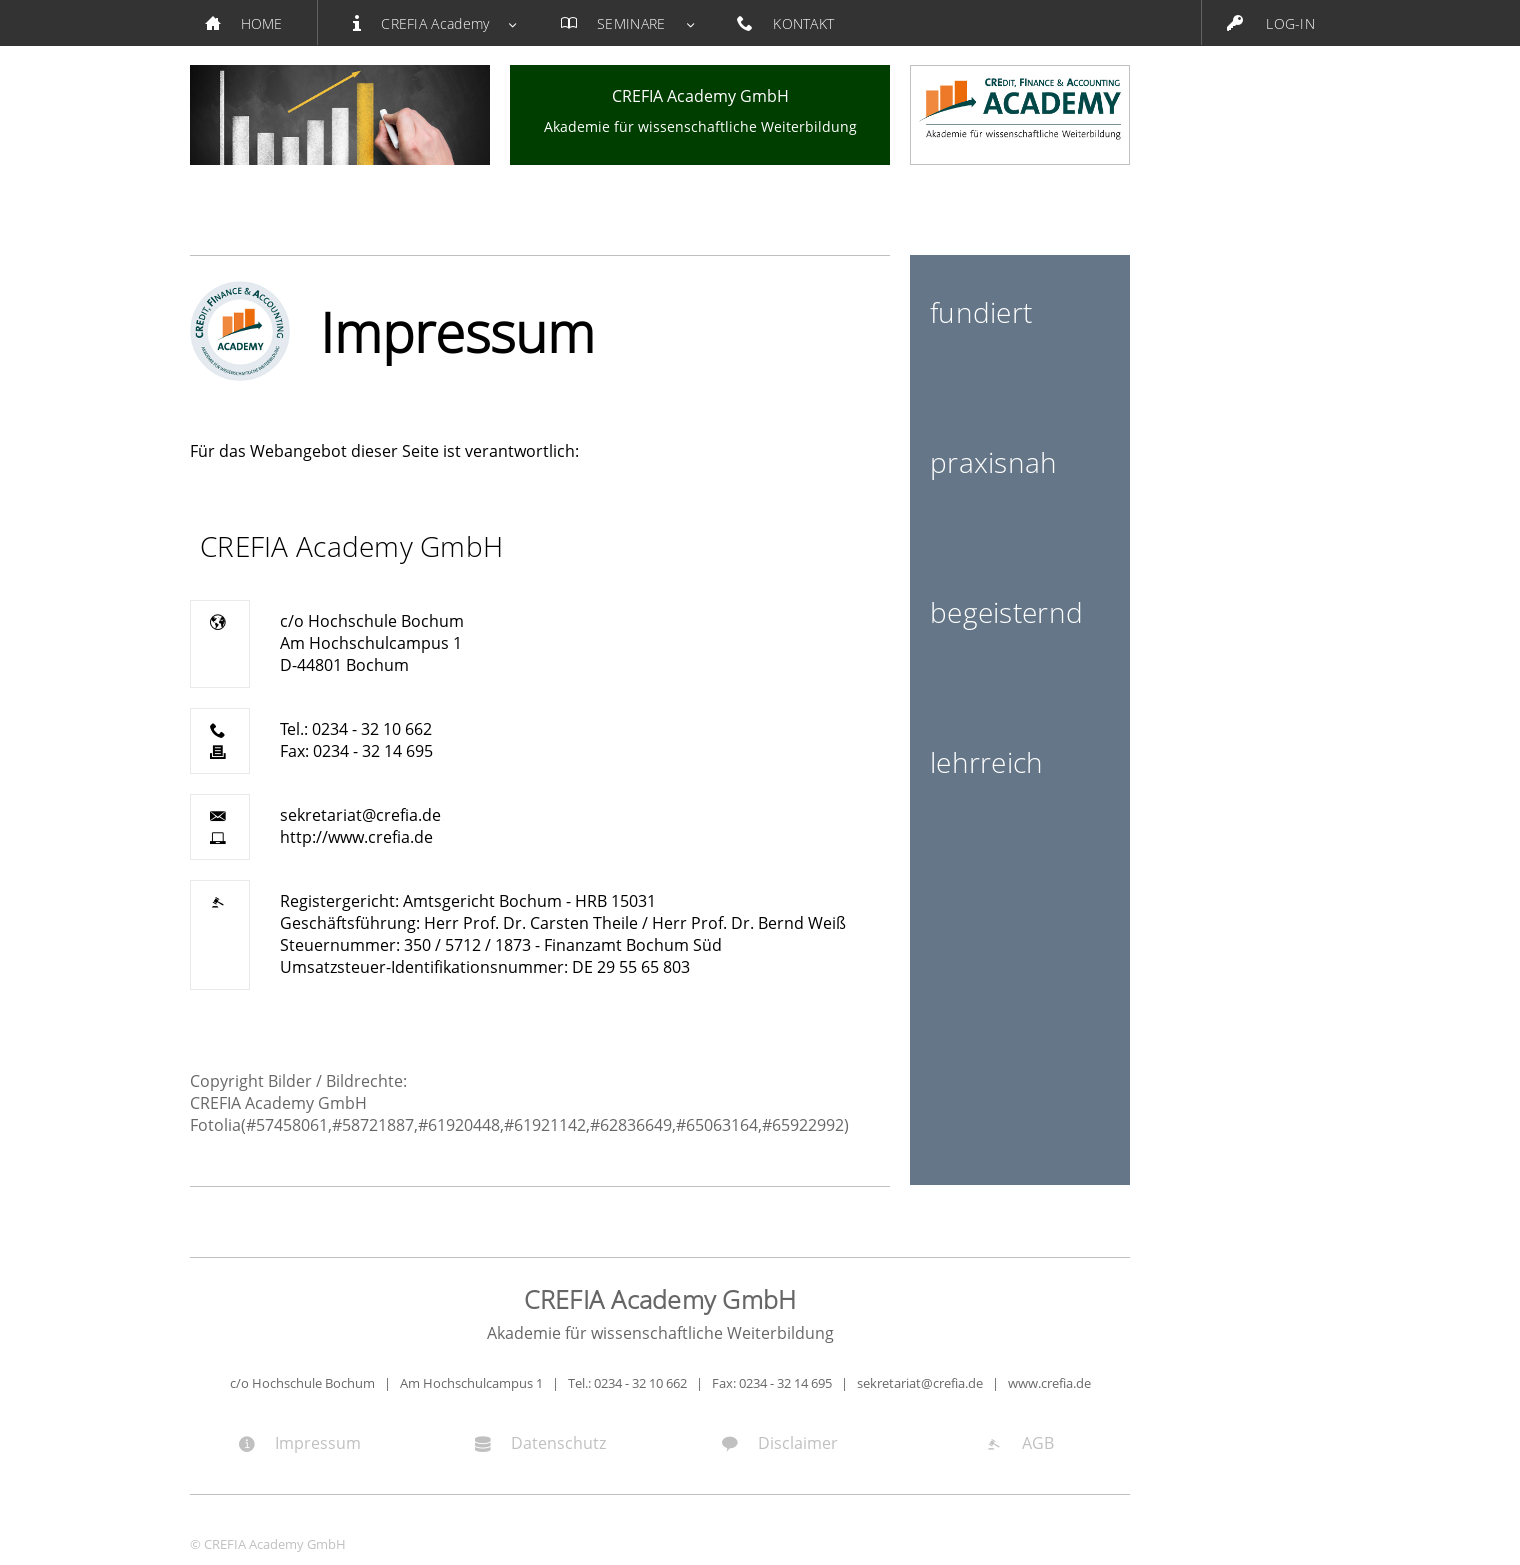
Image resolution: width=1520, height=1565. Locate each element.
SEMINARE (624, 23)
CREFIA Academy (432, 23)
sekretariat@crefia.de (360, 815)
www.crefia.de (1049, 1383)
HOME (253, 23)
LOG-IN (1271, 23)
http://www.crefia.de (356, 837)
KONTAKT (796, 23)
